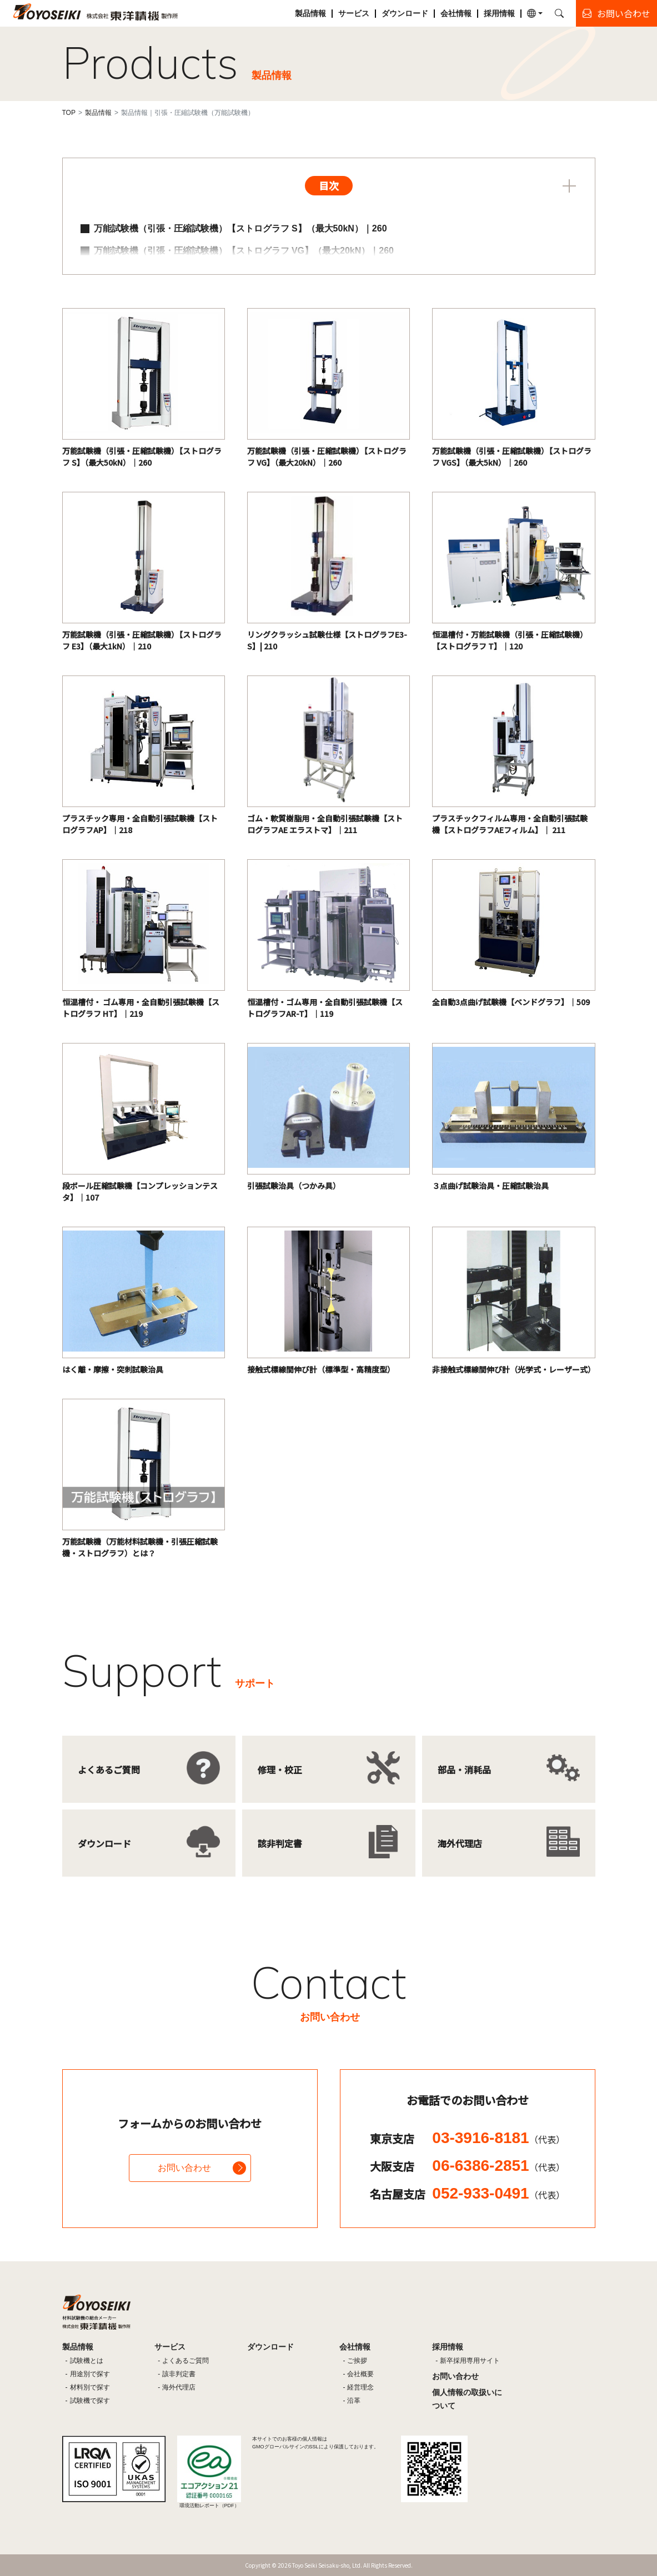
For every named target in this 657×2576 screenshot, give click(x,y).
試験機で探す (90, 2400)
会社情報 (456, 13)
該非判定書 (178, 2374)
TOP (69, 113)
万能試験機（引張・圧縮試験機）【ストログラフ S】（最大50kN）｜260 (240, 228)
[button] (534, 13)
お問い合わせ (184, 2167)
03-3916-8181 (498, 2137)
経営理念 (360, 2387)
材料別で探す (90, 2387)
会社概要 (360, 2374)
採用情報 (499, 13)
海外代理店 (178, 2387)
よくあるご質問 (185, 2361)
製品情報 (310, 13)
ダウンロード (405, 13)
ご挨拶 (357, 2361)
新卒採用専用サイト (470, 2361)
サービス (353, 13)
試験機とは (86, 2361)
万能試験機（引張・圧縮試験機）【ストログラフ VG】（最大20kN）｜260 (244, 250)
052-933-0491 (498, 2193)
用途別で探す (90, 2374)
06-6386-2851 (498, 2165)
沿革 (353, 2400)
